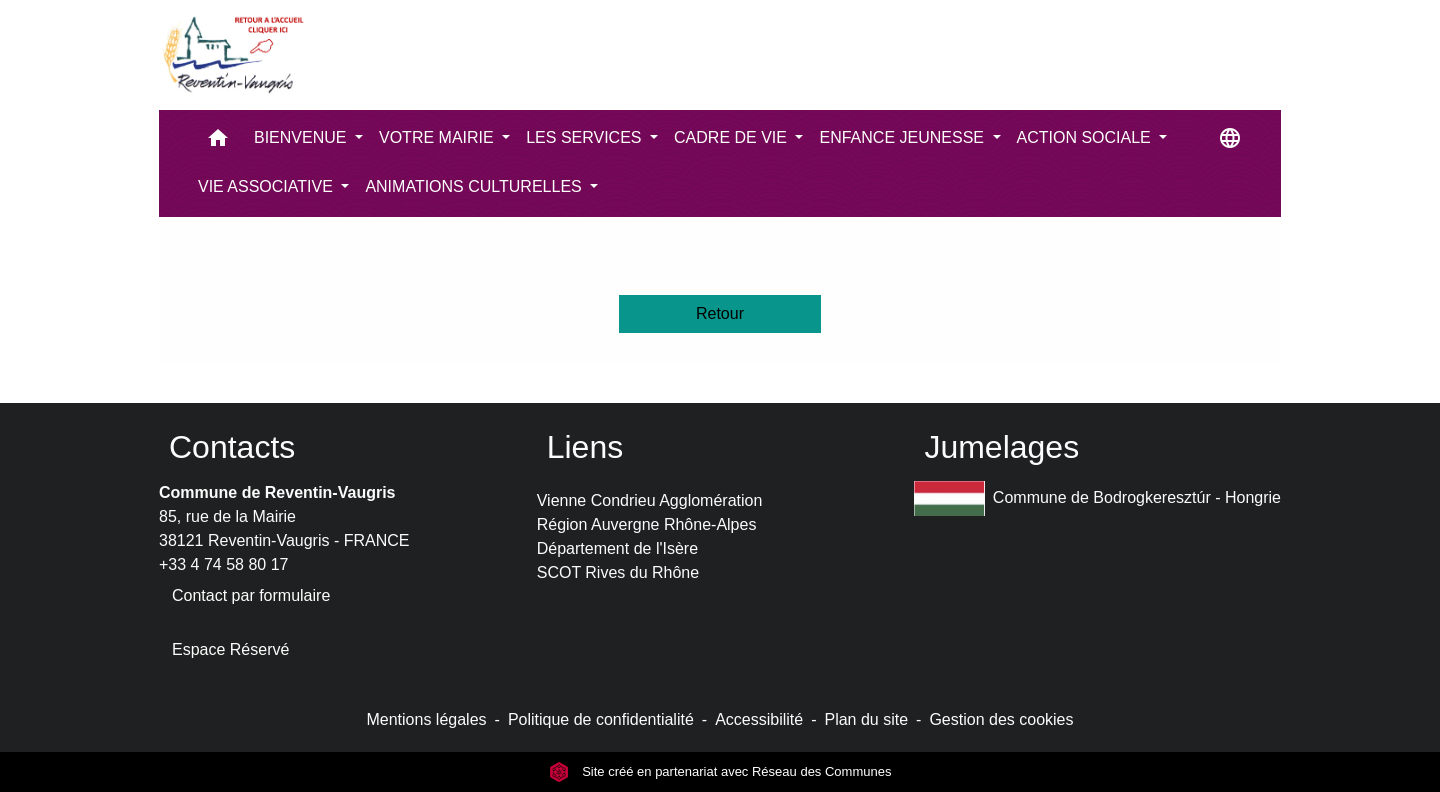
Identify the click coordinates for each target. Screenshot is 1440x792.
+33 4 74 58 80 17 (223, 564)
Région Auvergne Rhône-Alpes (647, 524)
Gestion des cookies (1001, 719)
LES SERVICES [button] (586, 137)
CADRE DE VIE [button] (732, 137)
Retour (720, 313)
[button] (218, 142)
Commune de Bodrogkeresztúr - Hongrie (1097, 498)
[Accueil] (232, 55)
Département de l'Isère (617, 548)
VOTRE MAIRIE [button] (438, 137)
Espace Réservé (230, 649)
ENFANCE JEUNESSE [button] (903, 137)
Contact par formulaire (251, 595)
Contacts (232, 447)
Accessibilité (759, 719)
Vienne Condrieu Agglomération (650, 500)
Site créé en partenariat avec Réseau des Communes (720, 771)
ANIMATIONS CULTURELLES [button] (475, 186)
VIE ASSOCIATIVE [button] (267, 186)
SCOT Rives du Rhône (618, 572)
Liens (585, 447)
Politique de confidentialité (601, 719)
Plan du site (866, 719)
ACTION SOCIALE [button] (1086, 137)
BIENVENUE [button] (302, 137)
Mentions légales (426, 719)
